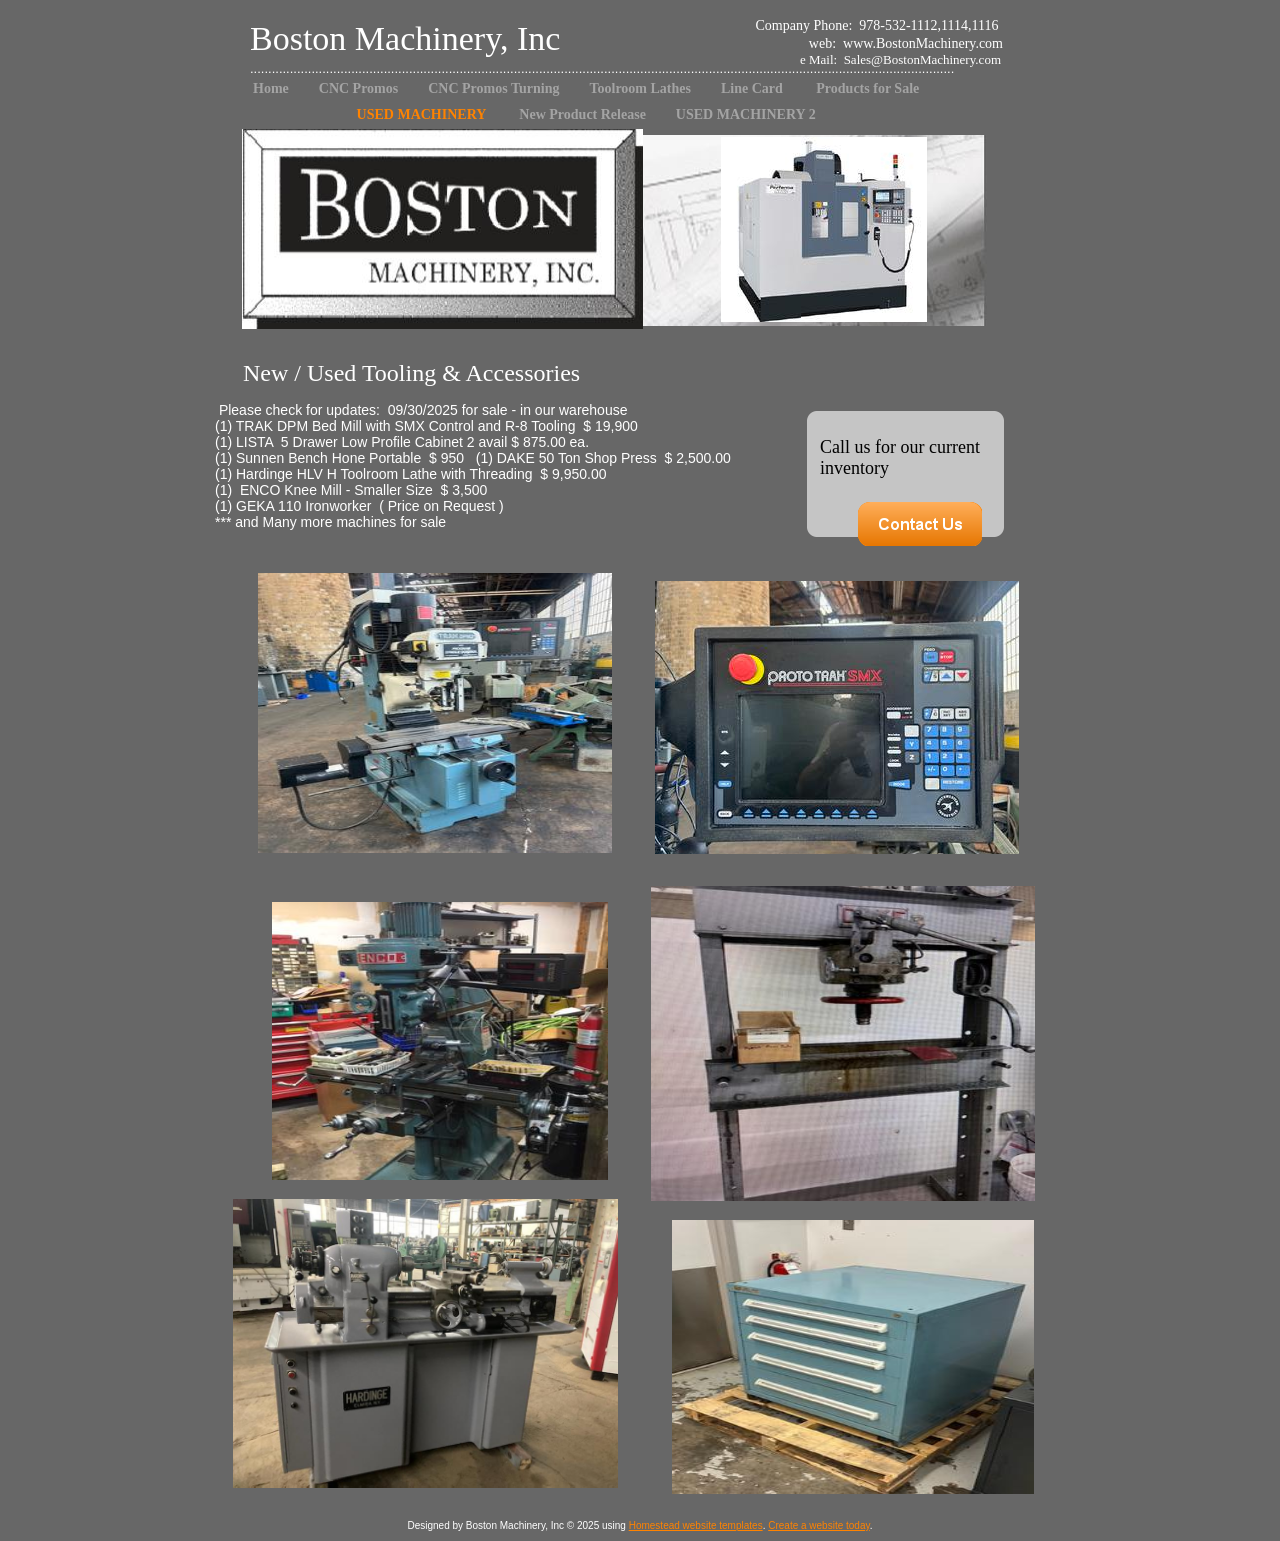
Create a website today (819, 1525)
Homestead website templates (696, 1525)
